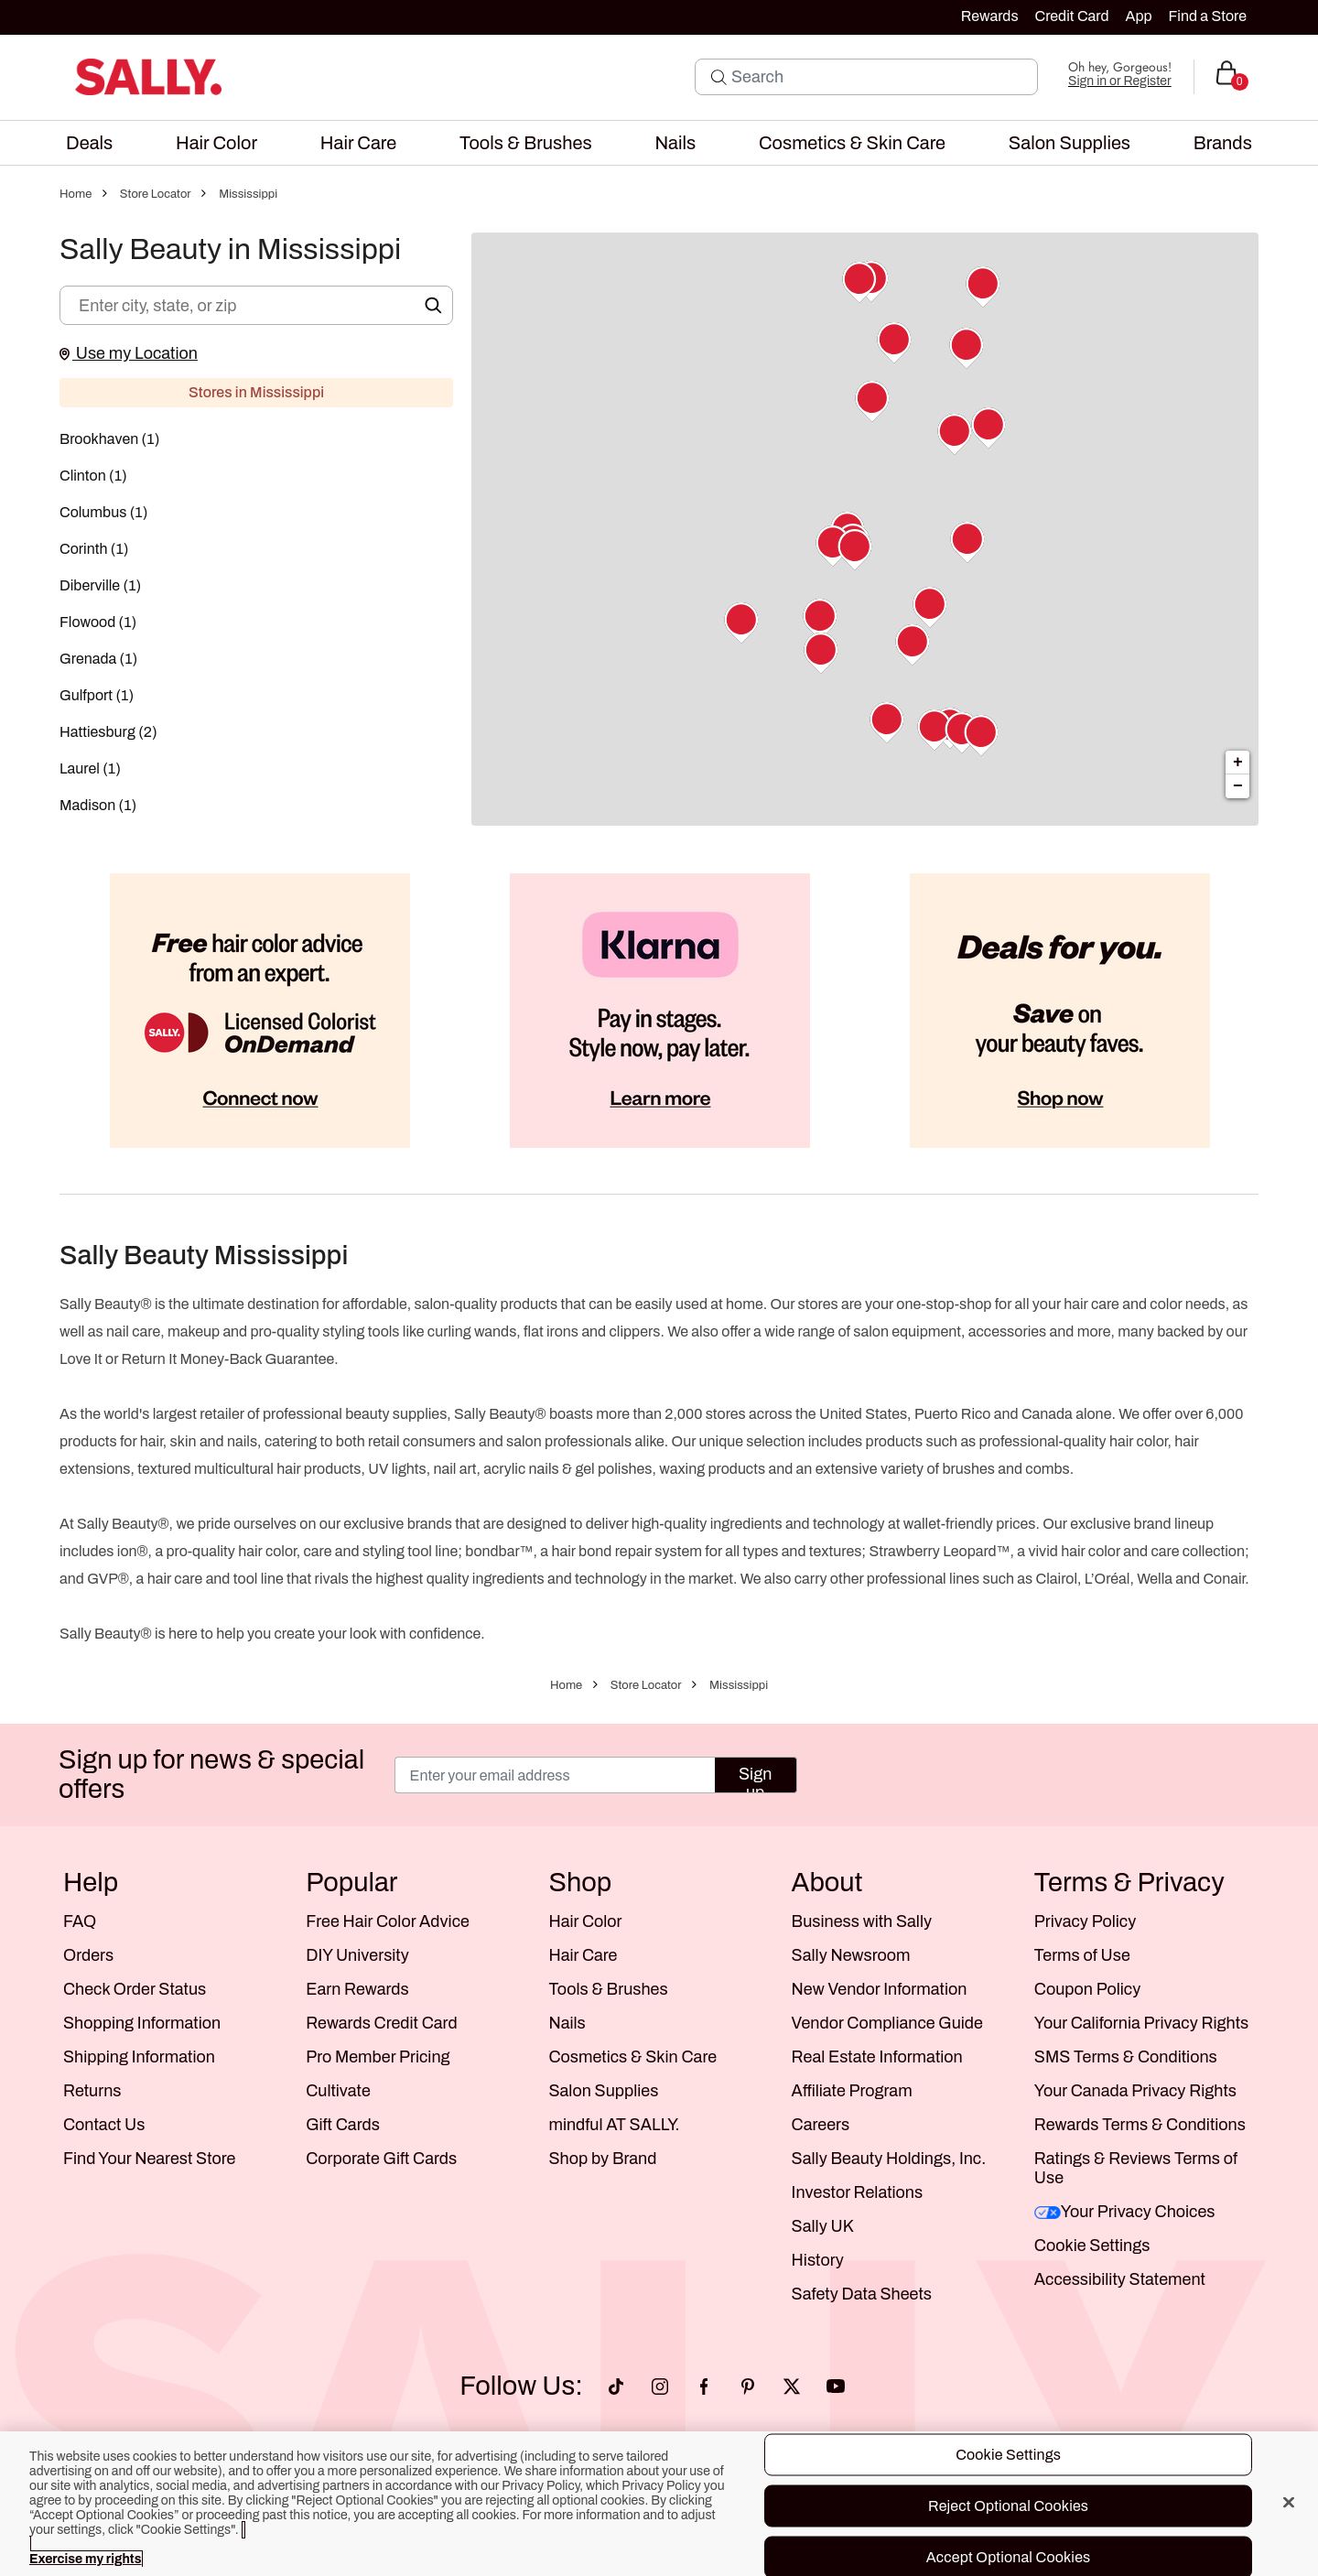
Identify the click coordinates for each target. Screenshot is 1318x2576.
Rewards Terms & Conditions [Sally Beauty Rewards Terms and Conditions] (1140, 2125)
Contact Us (104, 2125)
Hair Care (582, 1955)
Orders (88, 1955)
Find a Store (1208, 16)
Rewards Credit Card (381, 2023)
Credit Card (1072, 16)
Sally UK (823, 2226)
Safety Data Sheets (862, 2294)
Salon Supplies (603, 2091)
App (1138, 16)
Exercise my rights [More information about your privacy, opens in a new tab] (85, 2559)
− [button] (1238, 786)
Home (75, 194)
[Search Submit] (719, 77)
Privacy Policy (1085, 1921)
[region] (659, 2503)
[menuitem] (89, 143)
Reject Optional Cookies (1008, 2506)
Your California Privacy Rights (1141, 2023)
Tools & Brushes (607, 1989)
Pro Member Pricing (377, 2057)
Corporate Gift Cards (381, 2158)
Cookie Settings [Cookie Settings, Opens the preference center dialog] (1008, 2454)
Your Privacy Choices (1124, 2212)
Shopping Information (142, 2023)
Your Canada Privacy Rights (1135, 2091)
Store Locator (155, 194)
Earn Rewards (357, 1989)
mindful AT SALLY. (613, 2125)
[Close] (1289, 2503)
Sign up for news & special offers (211, 1774)
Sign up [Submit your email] (755, 1779)
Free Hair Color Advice (388, 1921)
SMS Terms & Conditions (1125, 2057)
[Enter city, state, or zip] (256, 305)
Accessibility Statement (1119, 2279)
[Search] (878, 77)
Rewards (990, 16)
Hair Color (584, 1921)
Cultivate (338, 2091)
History (818, 2260)
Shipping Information (139, 2057)
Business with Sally (862, 1921)
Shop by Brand (602, 2158)
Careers (821, 2125)
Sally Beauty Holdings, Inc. (889, 2158)
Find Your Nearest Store (149, 2158)
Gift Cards (343, 2125)
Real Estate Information (877, 2057)
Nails (566, 2023)
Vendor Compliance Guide (887, 2023)
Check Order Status (134, 1989)
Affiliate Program (852, 2091)
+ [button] (1238, 763)
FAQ (79, 1921)
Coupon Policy (1087, 1989)
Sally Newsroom (851, 1955)
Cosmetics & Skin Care (632, 2057)
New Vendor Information (879, 1989)
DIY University (357, 1955)
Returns (92, 2091)
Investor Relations (858, 2192)
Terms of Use (1082, 1955)
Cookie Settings (1092, 2245)
